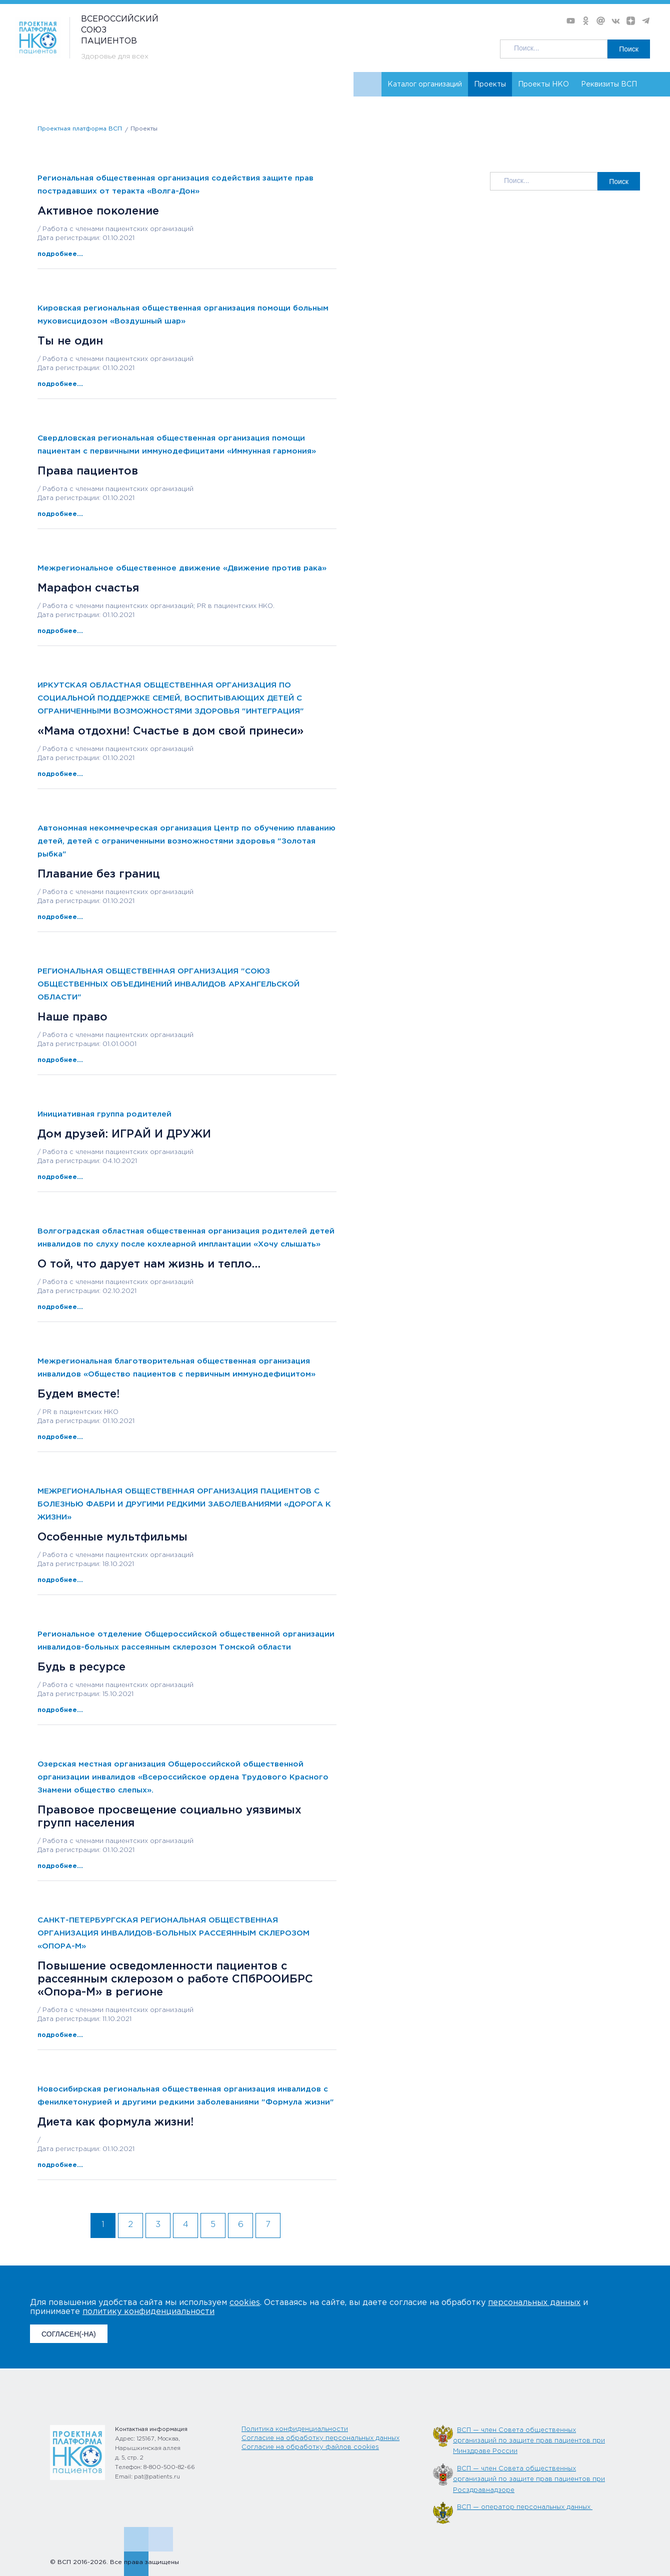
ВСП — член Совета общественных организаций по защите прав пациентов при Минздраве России (529, 2441)
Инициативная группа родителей (105, 1114)
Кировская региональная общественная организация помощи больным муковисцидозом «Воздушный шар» (183, 314)
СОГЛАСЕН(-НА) (69, 2334)
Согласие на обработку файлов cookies (310, 2447)
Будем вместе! (79, 1395)
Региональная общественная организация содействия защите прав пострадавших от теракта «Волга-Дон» (176, 184)
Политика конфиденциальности (295, 2429)
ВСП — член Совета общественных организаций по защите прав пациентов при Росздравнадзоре (529, 2479)
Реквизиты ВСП (609, 85)
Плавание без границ (99, 875)
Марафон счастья (88, 589)
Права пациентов (88, 471)
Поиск (628, 49)
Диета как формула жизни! (116, 2123)
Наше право (73, 1017)
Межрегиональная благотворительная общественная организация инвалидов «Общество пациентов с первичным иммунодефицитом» (177, 1368)
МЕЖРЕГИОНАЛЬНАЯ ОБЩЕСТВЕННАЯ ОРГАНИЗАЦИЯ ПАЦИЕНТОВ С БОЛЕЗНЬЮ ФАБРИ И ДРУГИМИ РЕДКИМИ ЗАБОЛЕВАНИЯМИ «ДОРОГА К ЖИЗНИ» (184, 1504)
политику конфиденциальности (148, 2312)
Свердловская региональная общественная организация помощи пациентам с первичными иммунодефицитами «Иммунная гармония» (177, 444)
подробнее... (60, 254)
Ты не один (70, 341)
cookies (245, 2302)
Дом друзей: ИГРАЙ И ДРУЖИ (124, 1135)
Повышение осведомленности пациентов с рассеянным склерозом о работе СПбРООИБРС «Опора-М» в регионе (175, 1980)
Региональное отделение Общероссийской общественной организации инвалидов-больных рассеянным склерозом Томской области (186, 1640)
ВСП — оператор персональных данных (524, 2507)
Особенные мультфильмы (113, 1537)
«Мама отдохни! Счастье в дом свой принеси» (171, 731)
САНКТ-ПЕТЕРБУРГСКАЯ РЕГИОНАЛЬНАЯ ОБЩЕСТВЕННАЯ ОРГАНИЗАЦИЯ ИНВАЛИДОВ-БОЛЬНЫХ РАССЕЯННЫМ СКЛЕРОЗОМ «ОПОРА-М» (174, 1933)
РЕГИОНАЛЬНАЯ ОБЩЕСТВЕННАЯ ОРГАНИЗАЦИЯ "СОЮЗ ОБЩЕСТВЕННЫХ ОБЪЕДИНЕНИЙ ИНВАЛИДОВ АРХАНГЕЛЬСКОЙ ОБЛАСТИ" (169, 984)
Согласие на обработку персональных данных (321, 2438)
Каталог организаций (425, 85)
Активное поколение (98, 211)
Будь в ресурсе (82, 1667)
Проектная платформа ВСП (80, 129)
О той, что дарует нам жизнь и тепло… (149, 1265)
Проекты (490, 85)
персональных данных (534, 2302)
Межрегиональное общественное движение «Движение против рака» (182, 568)
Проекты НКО (543, 85)
